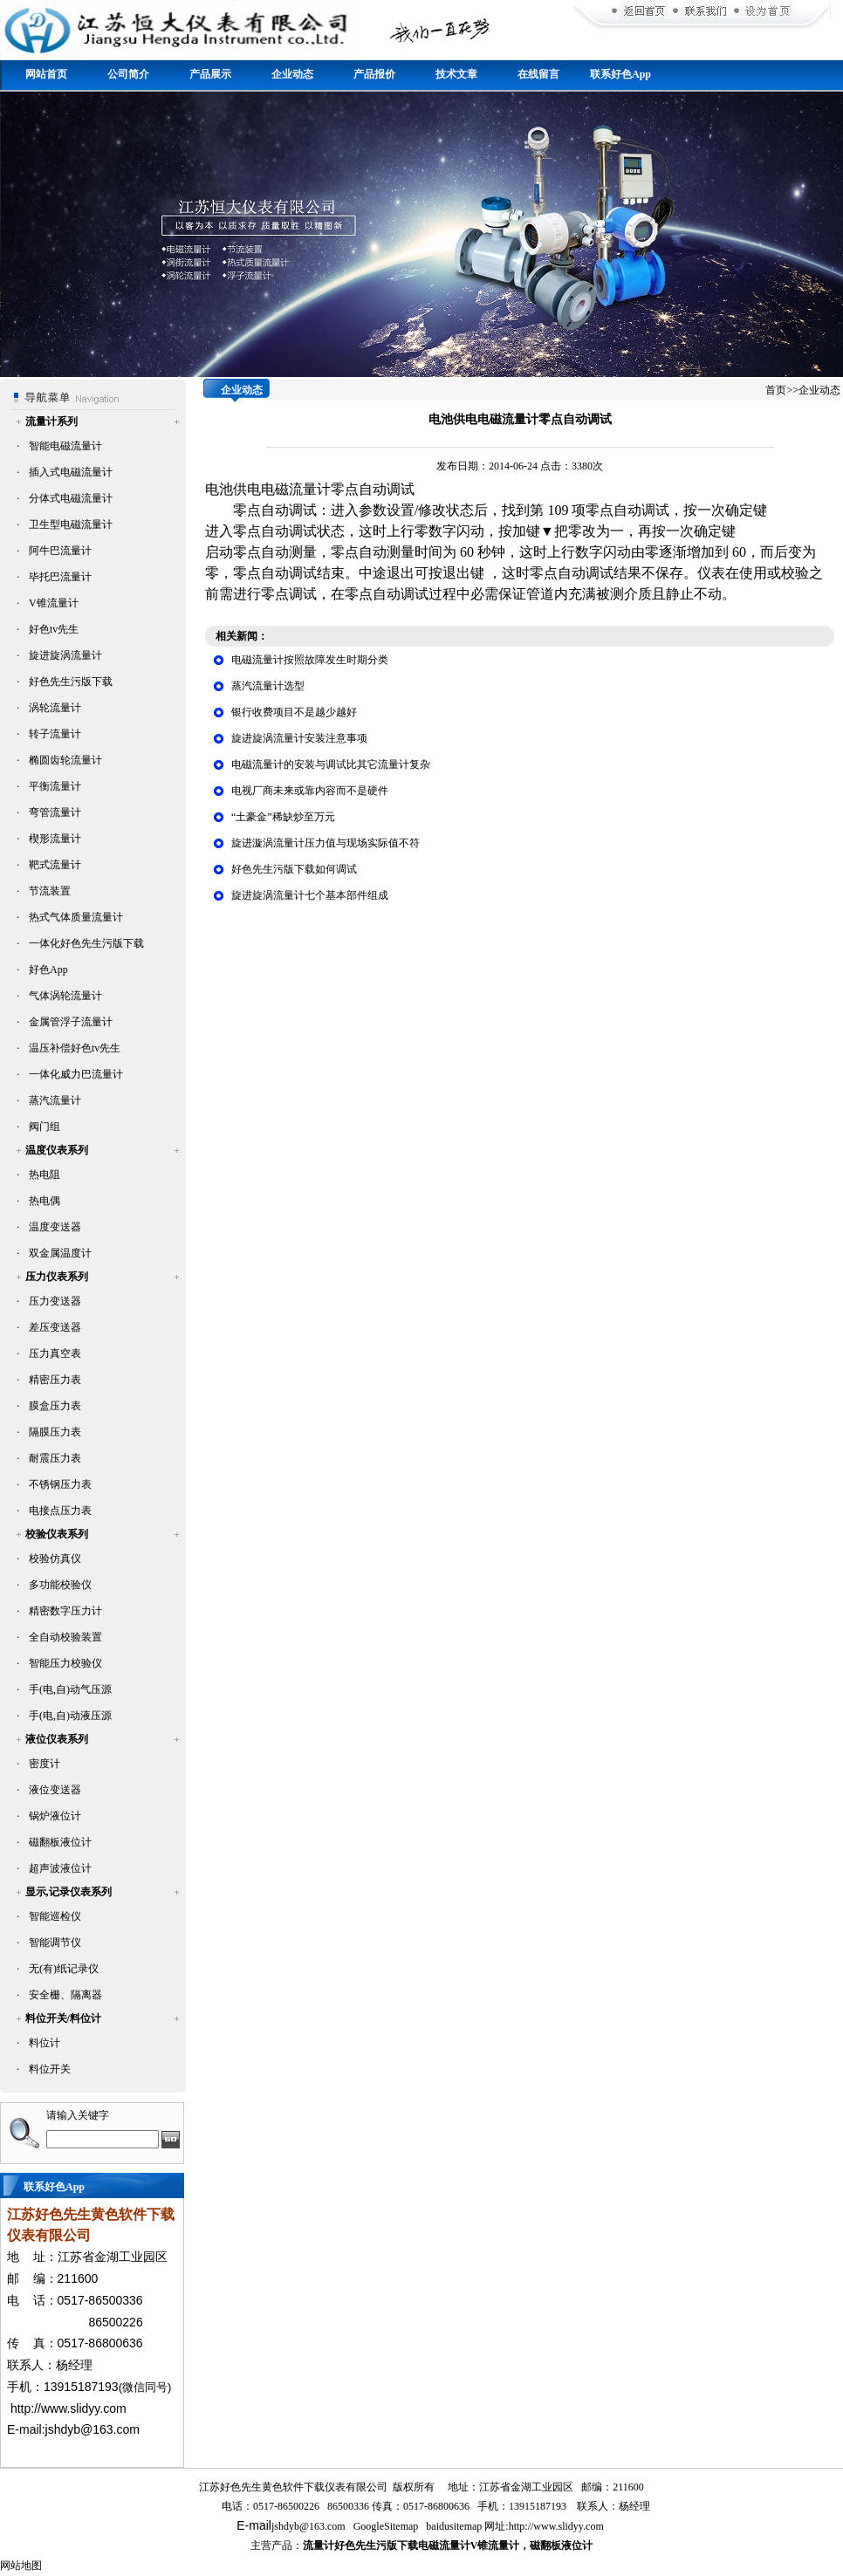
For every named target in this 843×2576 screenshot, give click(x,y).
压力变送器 (55, 1301)
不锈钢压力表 (60, 1484)
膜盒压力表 (55, 1406)
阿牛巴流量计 (60, 551)
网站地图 (21, 2565)
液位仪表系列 (56, 1739)
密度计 (44, 1763)
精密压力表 (55, 1380)
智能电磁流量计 (65, 446)
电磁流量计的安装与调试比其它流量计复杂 (330, 764)
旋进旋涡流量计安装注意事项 (299, 738)
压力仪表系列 (56, 1277)
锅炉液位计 (55, 1816)
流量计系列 (51, 421)
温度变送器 (55, 1227)
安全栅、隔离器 (65, 1995)
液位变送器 (55, 1790)
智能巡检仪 (55, 1916)
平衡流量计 (55, 786)
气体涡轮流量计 (65, 996)
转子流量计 (55, 734)
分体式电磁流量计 (71, 498)
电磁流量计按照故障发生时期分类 (309, 660)
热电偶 (44, 1201)
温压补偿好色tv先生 (74, 1048)
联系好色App (620, 74)
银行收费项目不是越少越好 (294, 712)
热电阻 (44, 1174)
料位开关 (50, 2069)
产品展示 (210, 74)
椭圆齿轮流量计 (65, 760)
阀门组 (44, 1126)
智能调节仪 (55, 1942)
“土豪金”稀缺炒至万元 (283, 817)
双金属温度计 (60, 1253)
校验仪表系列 (56, 1534)
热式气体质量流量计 (76, 917)
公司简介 (128, 74)
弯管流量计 (55, 812)
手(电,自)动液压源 (70, 1715)
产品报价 (374, 74)
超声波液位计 (60, 1868)
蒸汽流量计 (55, 1100)
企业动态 (292, 74)
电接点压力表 (60, 1510)
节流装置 (50, 891)
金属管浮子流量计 (71, 1022)
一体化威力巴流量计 (76, 1074)
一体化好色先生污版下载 (86, 943)
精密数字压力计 (65, 1611)
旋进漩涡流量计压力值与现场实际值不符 (325, 843)
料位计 (44, 2043)
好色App (48, 969)
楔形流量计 (55, 838)
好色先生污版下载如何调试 (294, 869)
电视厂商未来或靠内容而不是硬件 (309, 790)
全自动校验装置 (65, 1637)
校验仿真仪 (55, 1558)
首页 (775, 390)
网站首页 (46, 74)
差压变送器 (55, 1327)
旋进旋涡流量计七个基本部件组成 (309, 895)
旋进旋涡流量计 (65, 655)
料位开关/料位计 (63, 2018)
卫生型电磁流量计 (71, 524)
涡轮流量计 (55, 708)
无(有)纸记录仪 (64, 1969)
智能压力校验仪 (65, 1663)
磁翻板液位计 (60, 1842)
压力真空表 (55, 1353)
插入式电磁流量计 (71, 472)
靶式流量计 (55, 865)
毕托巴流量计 (60, 577)
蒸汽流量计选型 (268, 686)
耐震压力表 (55, 1458)
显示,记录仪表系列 (68, 1892)
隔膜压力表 (55, 1432)
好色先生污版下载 (71, 681)
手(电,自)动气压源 (70, 1689)
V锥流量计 (54, 603)
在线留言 (538, 74)
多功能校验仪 (60, 1585)
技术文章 (456, 74)
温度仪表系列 (56, 1150)
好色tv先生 (54, 629)
